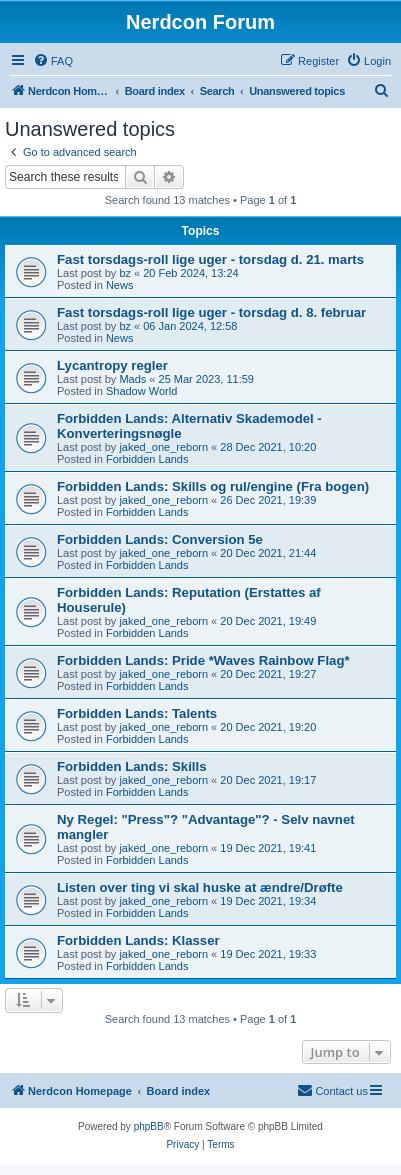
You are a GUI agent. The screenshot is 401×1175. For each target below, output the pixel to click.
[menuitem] (53, 61)
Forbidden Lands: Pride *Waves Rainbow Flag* (203, 660)
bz (125, 273)
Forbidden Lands (147, 459)
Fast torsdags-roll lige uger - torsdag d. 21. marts (210, 259)
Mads (132, 379)
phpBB (149, 1126)
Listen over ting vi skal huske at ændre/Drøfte (200, 887)
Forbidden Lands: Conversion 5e (160, 539)
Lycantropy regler (112, 365)
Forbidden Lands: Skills (131, 766)
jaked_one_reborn (163, 447)
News (120, 285)
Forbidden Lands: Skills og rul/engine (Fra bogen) (213, 486)
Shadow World (141, 391)
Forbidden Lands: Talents (137, 713)
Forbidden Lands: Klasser (138, 940)
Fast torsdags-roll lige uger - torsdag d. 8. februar (211, 312)
